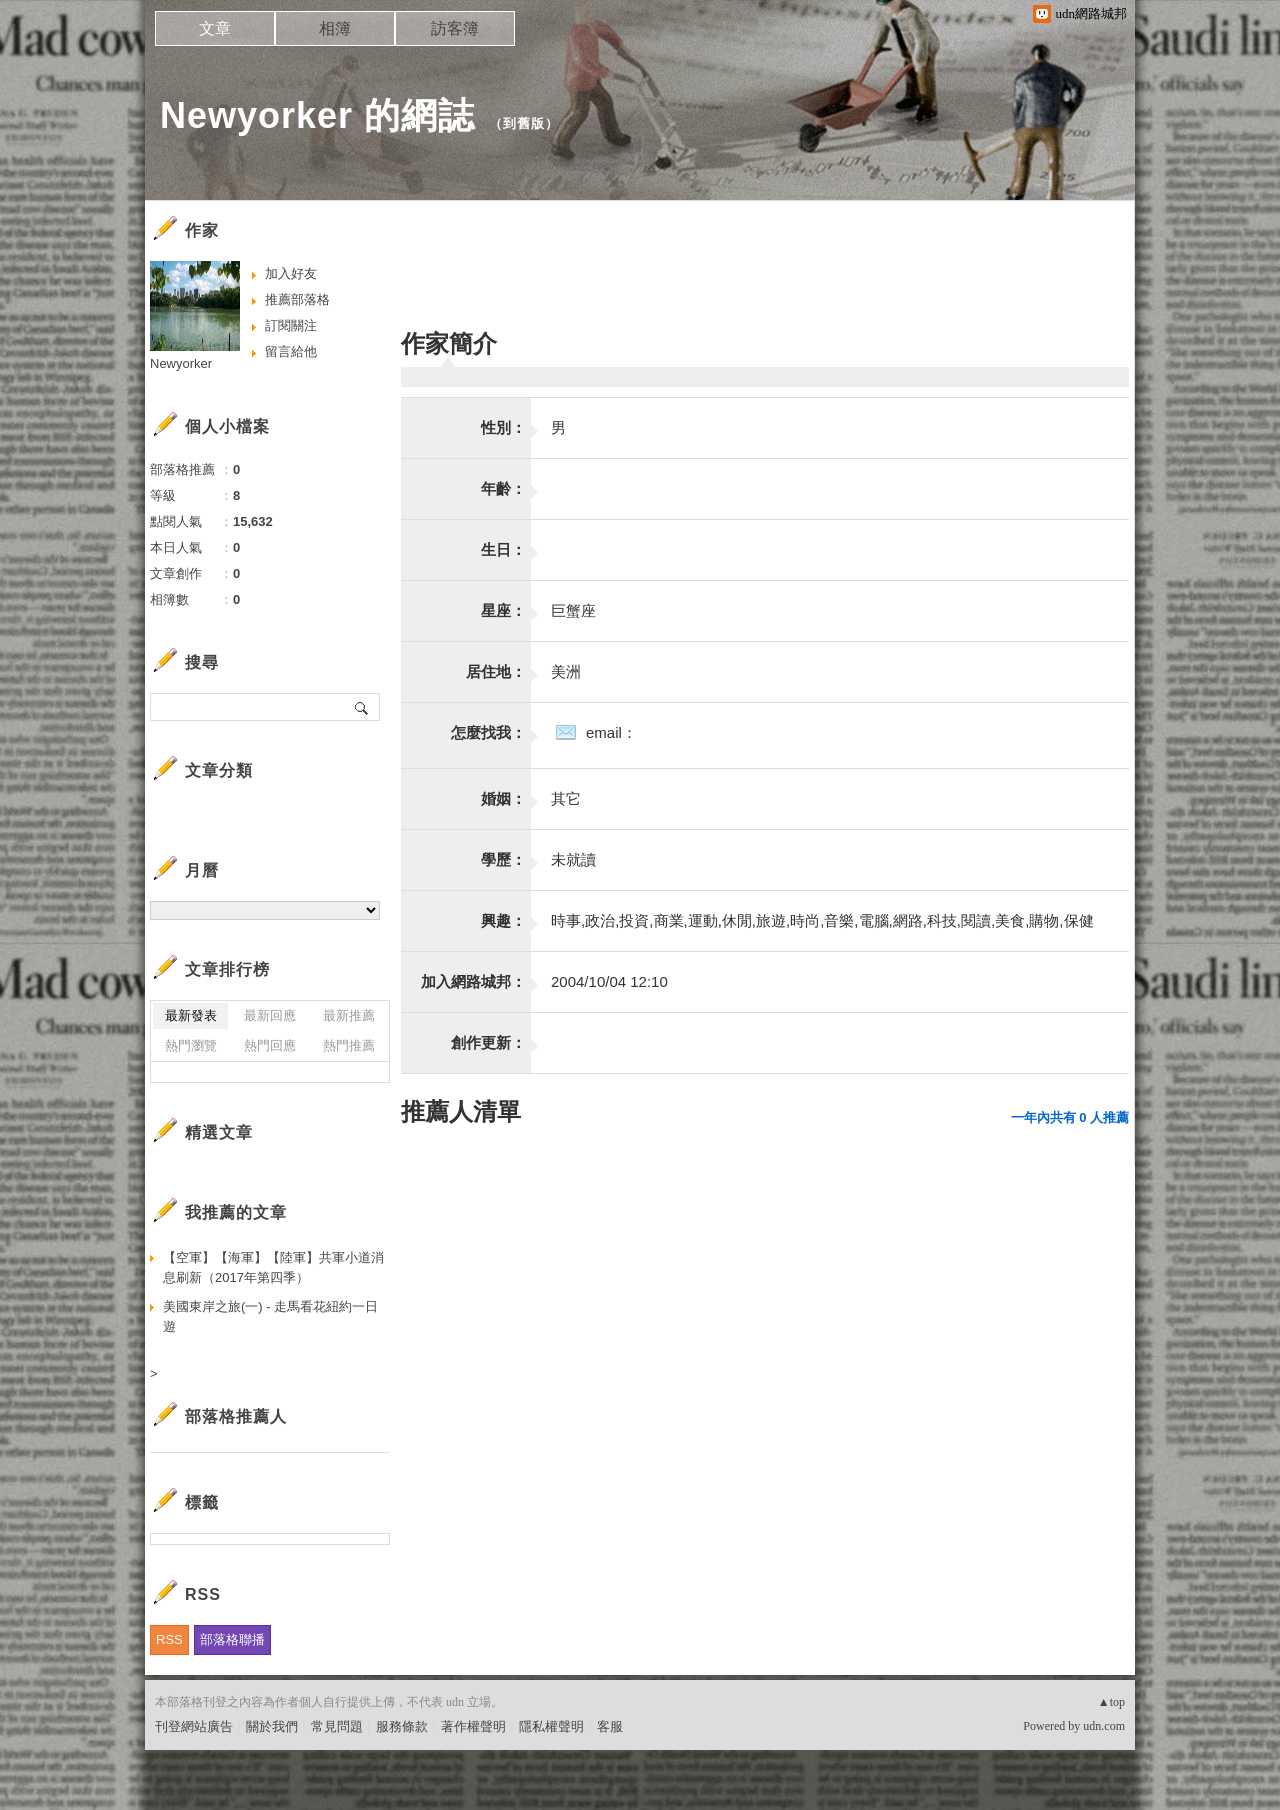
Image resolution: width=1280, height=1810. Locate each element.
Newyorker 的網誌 (317, 115)
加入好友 (291, 273)
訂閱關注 (291, 325)
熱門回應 (270, 1045)
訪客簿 (455, 28)
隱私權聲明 (551, 1726)
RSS (169, 1639)
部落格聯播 (232, 1639)
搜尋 (362, 707)
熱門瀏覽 (191, 1045)
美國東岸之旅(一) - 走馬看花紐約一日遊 (270, 1316)
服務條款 (402, 1726)
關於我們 (272, 1726)
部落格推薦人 (236, 1416)
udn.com (1104, 1726)
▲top (1111, 1702)
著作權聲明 (473, 1726)
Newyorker (181, 363)
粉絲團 (174, 1794)
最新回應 (270, 1015)
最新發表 (191, 1015)
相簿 (335, 28)
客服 (610, 1726)
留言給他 (291, 351)
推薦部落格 (297, 299)
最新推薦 (349, 1015)
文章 (215, 28)
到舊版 (524, 123)
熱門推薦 (349, 1045)
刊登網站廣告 (194, 1726)
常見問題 (337, 1726)
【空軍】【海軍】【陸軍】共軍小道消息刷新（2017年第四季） (273, 1267)
